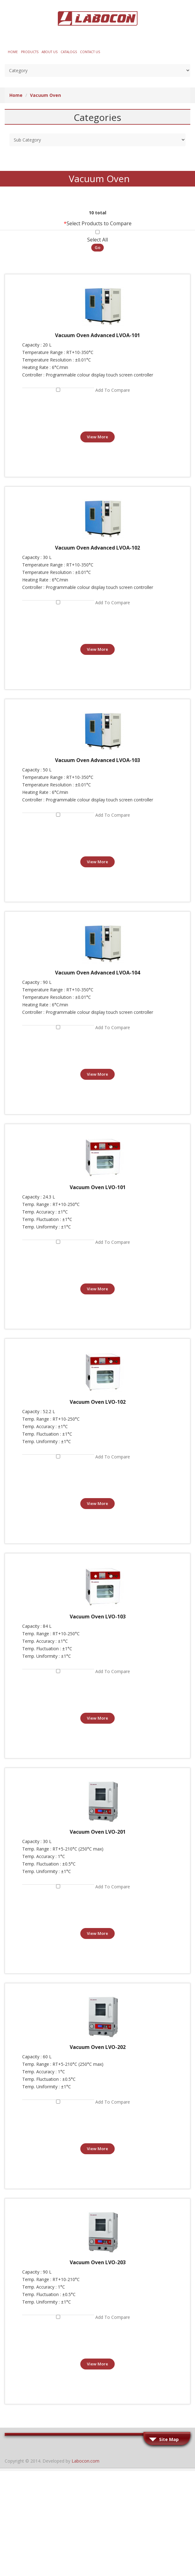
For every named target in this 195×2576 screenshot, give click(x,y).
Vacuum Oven (45, 95)
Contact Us (90, 51)
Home (13, 51)
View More (97, 437)
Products (29, 51)
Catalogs (69, 51)
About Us (50, 51)
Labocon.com (85, 2461)
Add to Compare (112, 390)
